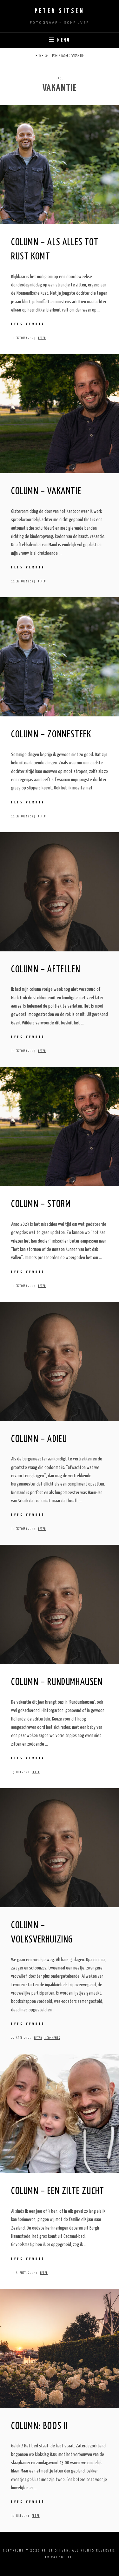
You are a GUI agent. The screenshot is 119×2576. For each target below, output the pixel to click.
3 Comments (52, 2038)
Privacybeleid (59, 2557)
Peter (42, 338)
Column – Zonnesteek (51, 734)
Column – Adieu (39, 1439)
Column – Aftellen (45, 969)
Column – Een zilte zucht (57, 2191)
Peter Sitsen (59, 11)
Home (39, 56)
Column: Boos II (39, 2426)
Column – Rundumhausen (57, 1682)
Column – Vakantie (46, 491)
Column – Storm (41, 1204)
